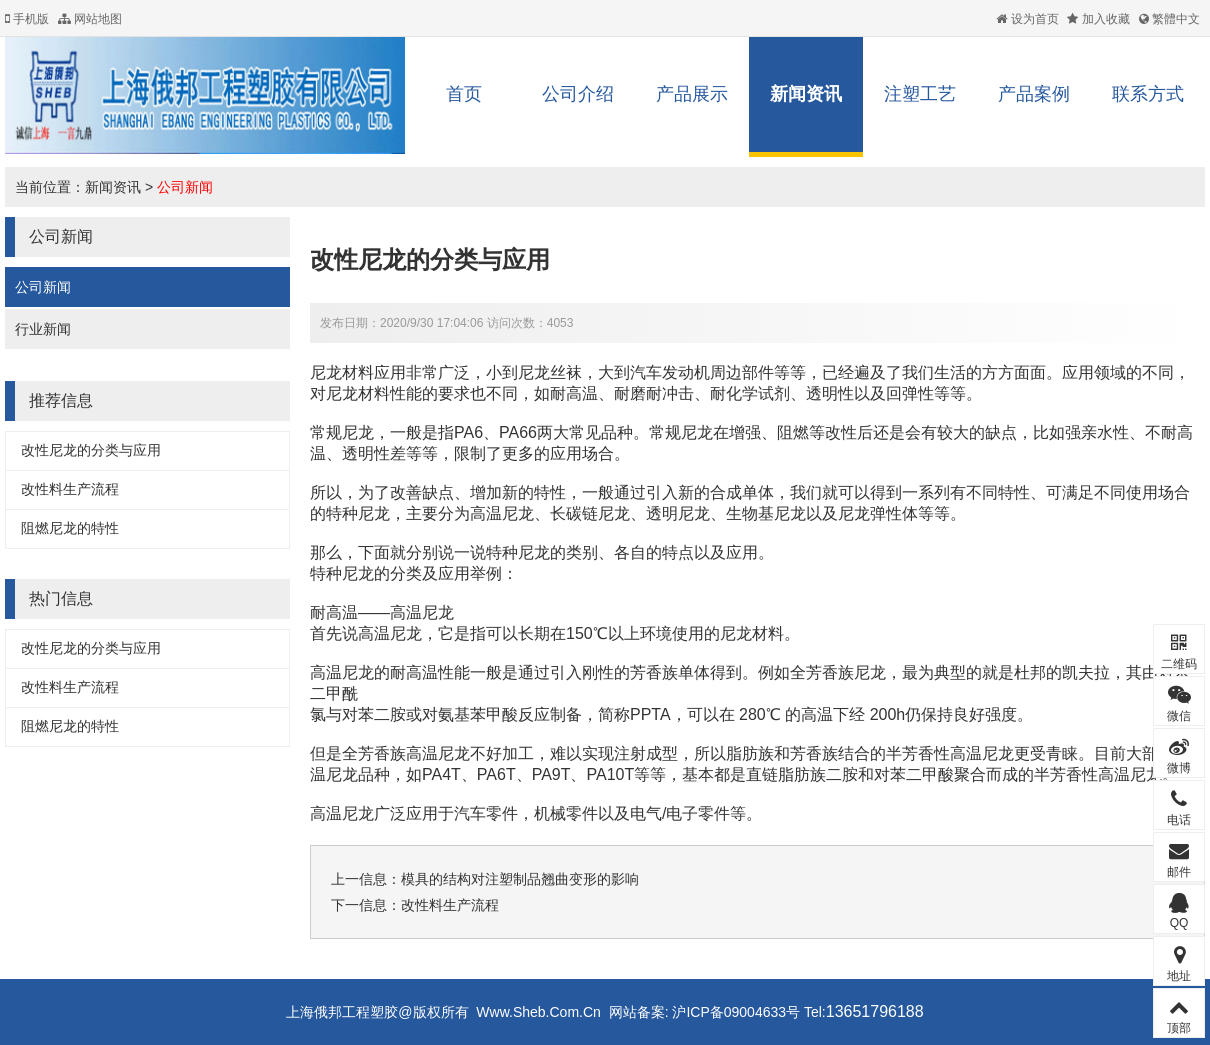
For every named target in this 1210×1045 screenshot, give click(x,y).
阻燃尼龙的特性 (70, 528)
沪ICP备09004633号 (735, 1012)
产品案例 (1034, 94)
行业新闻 (43, 329)
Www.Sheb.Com (527, 1012)
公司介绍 (578, 94)
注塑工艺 (920, 94)
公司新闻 (185, 187)
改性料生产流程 (70, 489)
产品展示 (692, 94)
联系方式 (1148, 94)
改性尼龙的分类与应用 (91, 450)
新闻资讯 (806, 94)
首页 (464, 94)
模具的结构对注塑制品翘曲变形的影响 (520, 879)
